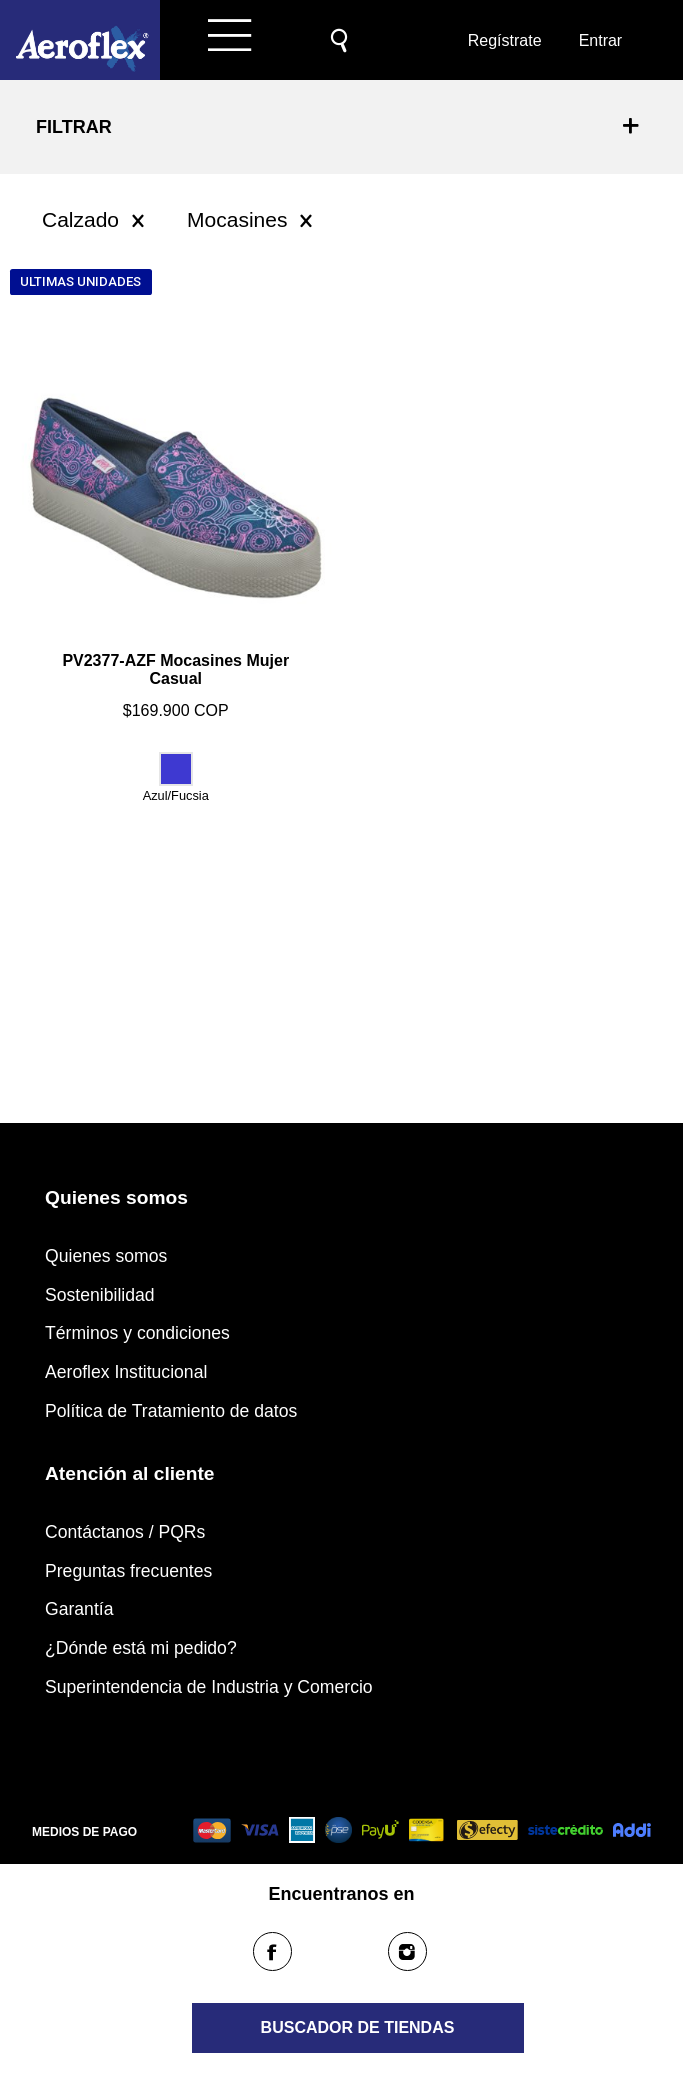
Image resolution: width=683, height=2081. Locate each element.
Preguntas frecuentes (128, 1571)
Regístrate (503, 40)
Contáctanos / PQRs (125, 1532)
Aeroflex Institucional (126, 1372)
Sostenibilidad (100, 1295)
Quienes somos (106, 1256)
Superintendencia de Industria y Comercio (209, 1687)
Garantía (79, 1609)
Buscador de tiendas (358, 2027)
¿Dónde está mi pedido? (141, 1648)
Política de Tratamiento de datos (171, 1411)
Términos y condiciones (137, 1333)
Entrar (601, 40)
